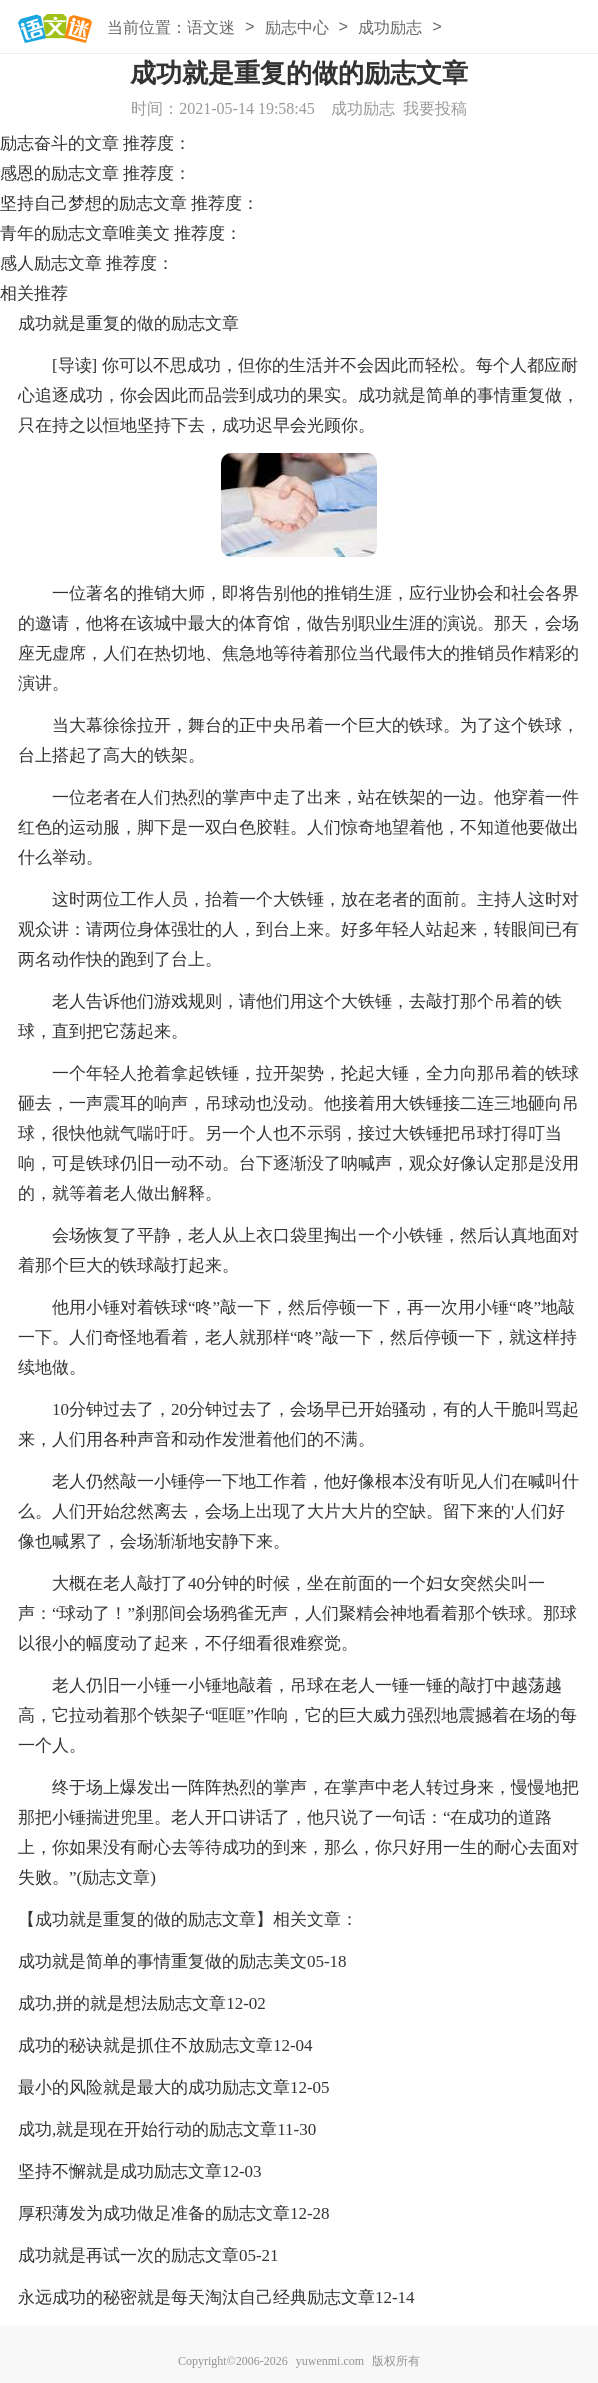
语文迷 (211, 27)
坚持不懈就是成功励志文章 (120, 2171)
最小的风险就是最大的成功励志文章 (154, 2087)
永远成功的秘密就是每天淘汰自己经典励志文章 (196, 2297)
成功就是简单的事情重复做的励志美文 (162, 1961)
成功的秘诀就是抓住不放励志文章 (145, 2045)
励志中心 (297, 27)
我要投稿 (435, 108)
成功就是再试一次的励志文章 (128, 2255)
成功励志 (390, 27)
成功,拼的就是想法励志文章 (122, 2003)
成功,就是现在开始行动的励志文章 (147, 2129)
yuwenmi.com (330, 2361)
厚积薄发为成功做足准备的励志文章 (154, 2213)
